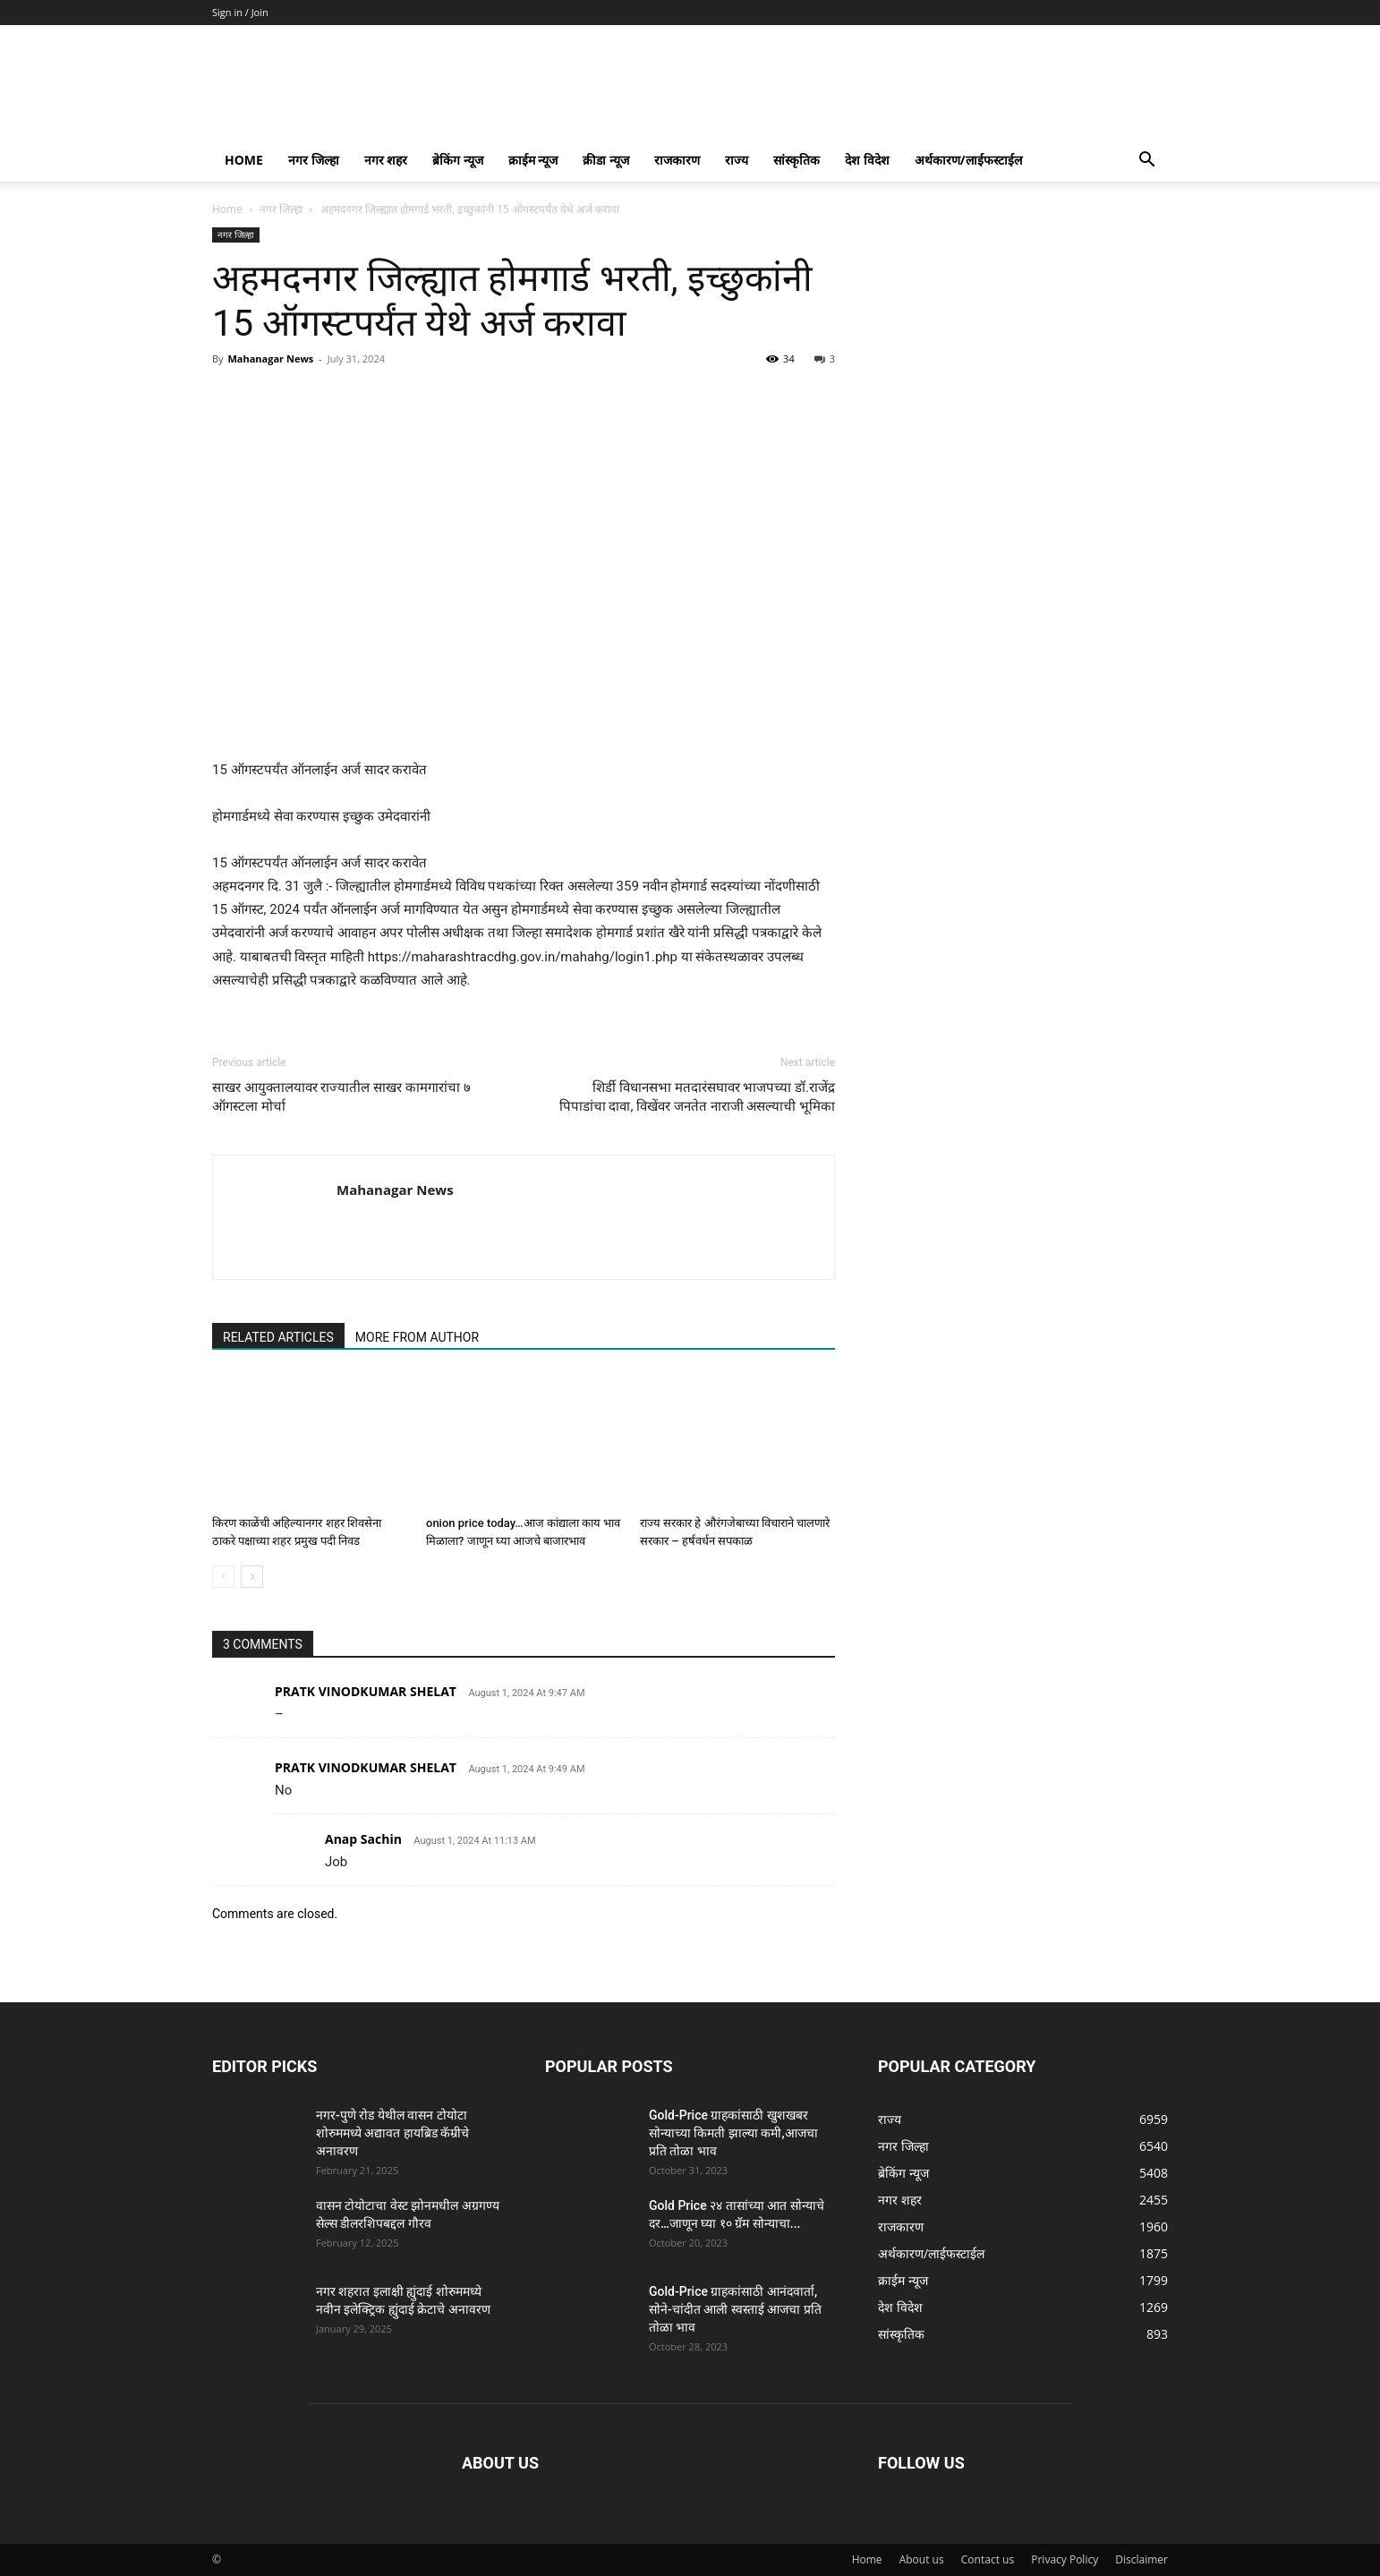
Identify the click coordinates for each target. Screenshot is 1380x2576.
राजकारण (677, 159)
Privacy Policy (1064, 2559)
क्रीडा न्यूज (606, 159)
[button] (1146, 161)
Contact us (987, 2559)
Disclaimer (1141, 2559)
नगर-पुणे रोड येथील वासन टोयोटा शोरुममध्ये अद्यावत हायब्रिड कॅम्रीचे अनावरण (392, 2133)
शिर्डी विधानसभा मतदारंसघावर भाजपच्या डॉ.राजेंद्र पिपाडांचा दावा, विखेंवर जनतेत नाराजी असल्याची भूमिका (697, 1096)
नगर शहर (386, 159)
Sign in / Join (240, 12)
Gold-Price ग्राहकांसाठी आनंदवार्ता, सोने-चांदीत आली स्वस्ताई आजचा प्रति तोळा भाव (735, 2309)
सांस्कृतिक (796, 159)
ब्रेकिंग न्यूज (457, 159)
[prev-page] (223, 1576)
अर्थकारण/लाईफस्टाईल (968, 159)
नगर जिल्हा (313, 159)
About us (921, 2559)
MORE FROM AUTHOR (417, 1337)
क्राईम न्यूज (533, 159)
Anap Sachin (363, 1838)
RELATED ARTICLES (278, 1337)
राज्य (736, 159)
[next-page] (252, 1576)
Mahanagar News (270, 358)
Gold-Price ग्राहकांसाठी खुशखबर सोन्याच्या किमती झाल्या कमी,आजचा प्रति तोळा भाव (733, 2133)
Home (244, 159)
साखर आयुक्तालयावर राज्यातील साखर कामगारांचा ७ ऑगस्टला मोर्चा (341, 1096)
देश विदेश (867, 159)
